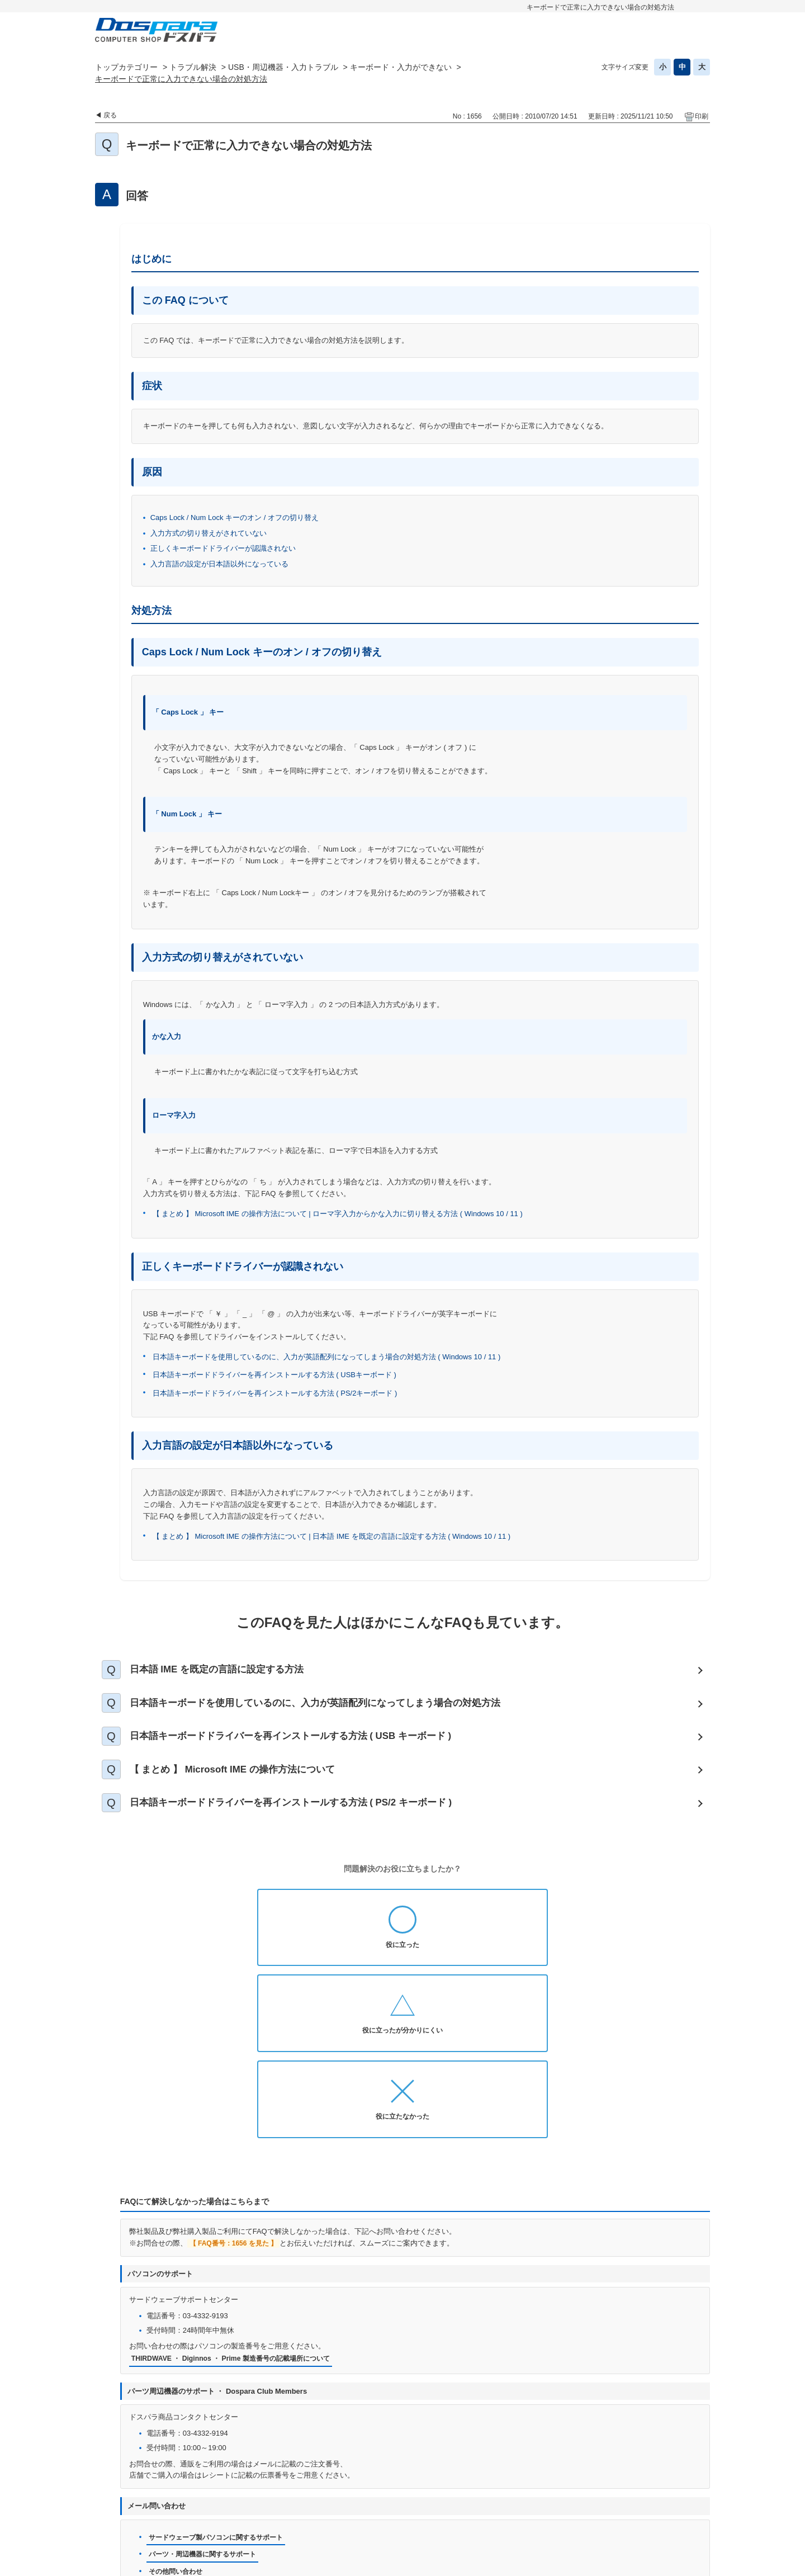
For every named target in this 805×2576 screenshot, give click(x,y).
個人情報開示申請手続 (470, 2501)
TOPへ (696, 2472)
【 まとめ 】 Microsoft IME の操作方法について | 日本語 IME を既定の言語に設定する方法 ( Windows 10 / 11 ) (333, 1536)
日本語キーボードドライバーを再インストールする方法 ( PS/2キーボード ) (275, 1393)
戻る (110, 115)
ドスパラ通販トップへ (181, 2501)
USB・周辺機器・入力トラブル (283, 67)
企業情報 (455, 2518)
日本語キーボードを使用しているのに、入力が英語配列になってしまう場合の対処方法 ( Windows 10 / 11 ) (327, 1357)
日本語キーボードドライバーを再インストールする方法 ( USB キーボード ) (305, 1746)
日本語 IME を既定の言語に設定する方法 (227, 1671)
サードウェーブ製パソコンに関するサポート (221, 2384)
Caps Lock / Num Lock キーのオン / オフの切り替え (234, 517)
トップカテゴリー (126, 67)
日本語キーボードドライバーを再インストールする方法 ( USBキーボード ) (274, 1374)
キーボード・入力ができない (401, 67)
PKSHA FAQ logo (680, 2563)
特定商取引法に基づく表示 (379, 2518)
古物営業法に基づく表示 (612, 2501)
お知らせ (249, 2501)
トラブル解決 (192, 67)
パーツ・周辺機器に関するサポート (207, 2402)
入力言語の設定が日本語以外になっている (219, 564)
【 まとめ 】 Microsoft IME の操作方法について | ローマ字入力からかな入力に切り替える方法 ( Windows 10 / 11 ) (338, 1213)
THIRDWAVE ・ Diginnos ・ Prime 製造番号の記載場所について (238, 2205)
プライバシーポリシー (380, 2501)
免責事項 (539, 2501)
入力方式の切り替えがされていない (208, 533)
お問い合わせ (304, 2501)
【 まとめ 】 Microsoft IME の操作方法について (244, 1783)
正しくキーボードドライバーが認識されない (223, 548)
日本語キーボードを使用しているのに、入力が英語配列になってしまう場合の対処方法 (331, 1708)
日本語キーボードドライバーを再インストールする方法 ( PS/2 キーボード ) (306, 1821)
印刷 (701, 116)
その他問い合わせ (178, 2420)
